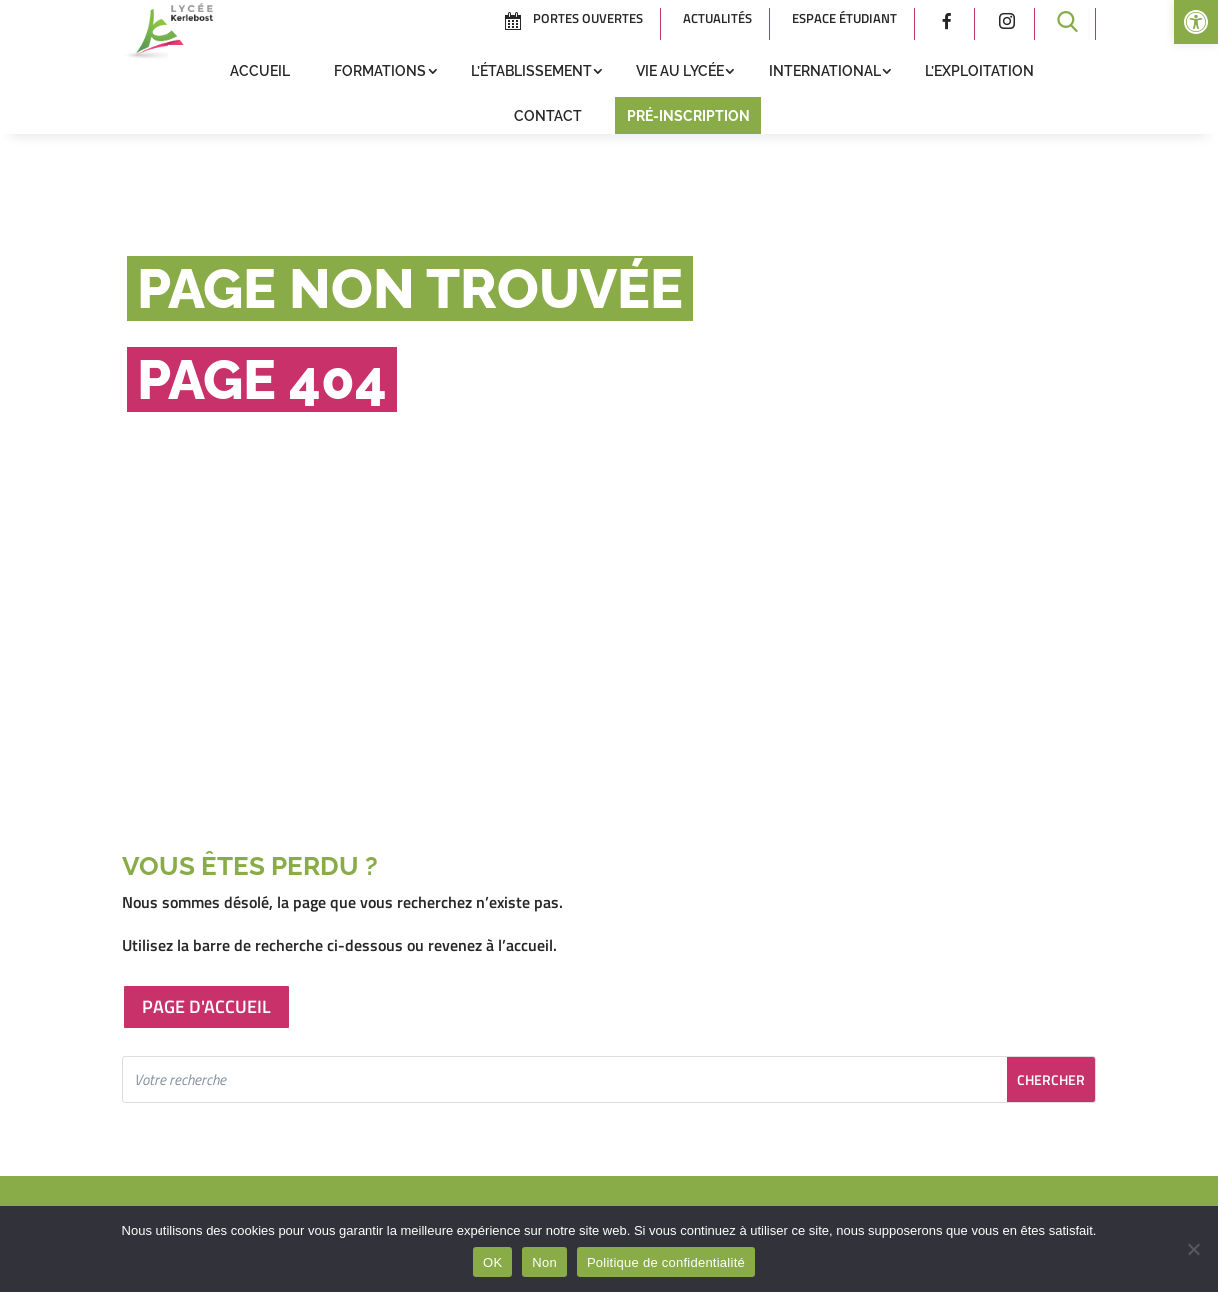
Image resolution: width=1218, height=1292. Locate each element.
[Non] (1193, 1249)
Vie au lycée (680, 71)
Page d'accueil (206, 1006)
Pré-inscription (688, 116)
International (825, 71)
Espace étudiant (844, 18)
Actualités (717, 18)
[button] (1196, 22)
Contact (548, 116)
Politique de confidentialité (666, 1262)
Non (544, 1262)
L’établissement (531, 71)
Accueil (260, 71)
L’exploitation (979, 71)
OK (492, 1262)
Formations (380, 71)
